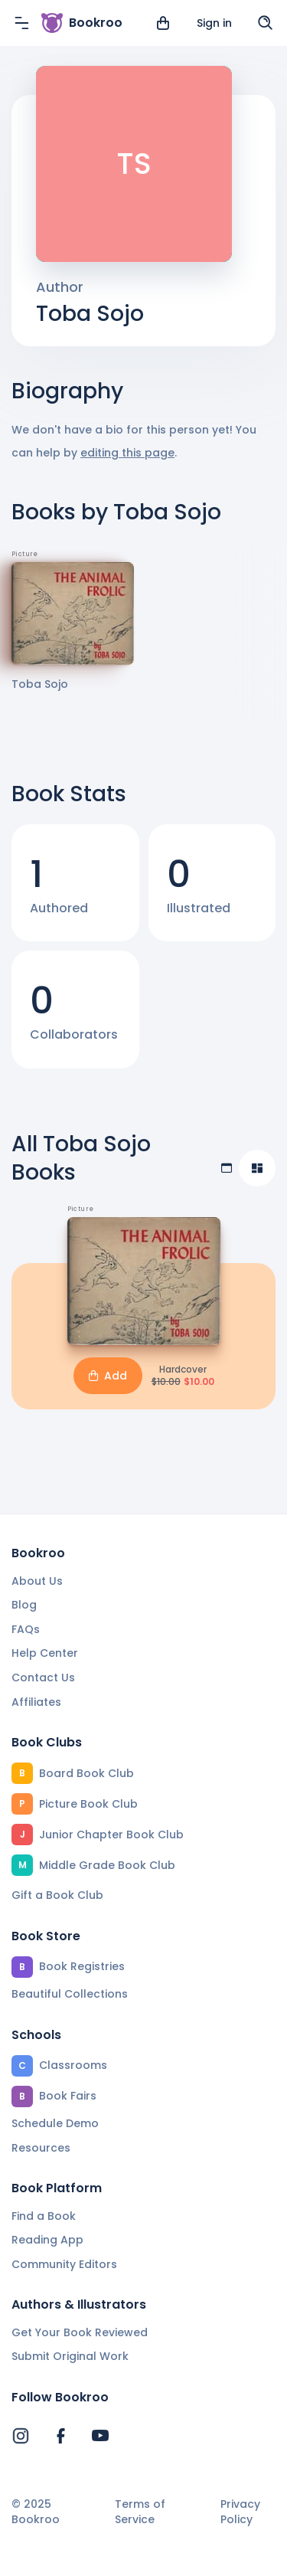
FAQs (25, 1629)
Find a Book (43, 2216)
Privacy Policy (240, 2512)
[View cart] (163, 23)
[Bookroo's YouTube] (100, 2435)
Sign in (214, 23)
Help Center (44, 1653)
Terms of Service (140, 2512)
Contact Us (43, 1677)
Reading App (47, 2239)
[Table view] (226, 1168)
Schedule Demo (55, 2123)
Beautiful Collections (69, 1994)
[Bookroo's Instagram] (20, 2435)
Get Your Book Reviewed (79, 2332)
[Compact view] (257, 1168)
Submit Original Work (70, 2356)
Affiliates (36, 1702)
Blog (24, 1604)
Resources (40, 2147)
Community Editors (64, 2264)
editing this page (127, 452)
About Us (37, 1581)
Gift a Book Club (57, 1895)
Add (108, 1375)
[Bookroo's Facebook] (60, 2435)
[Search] (265, 23)
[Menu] (21, 23)
